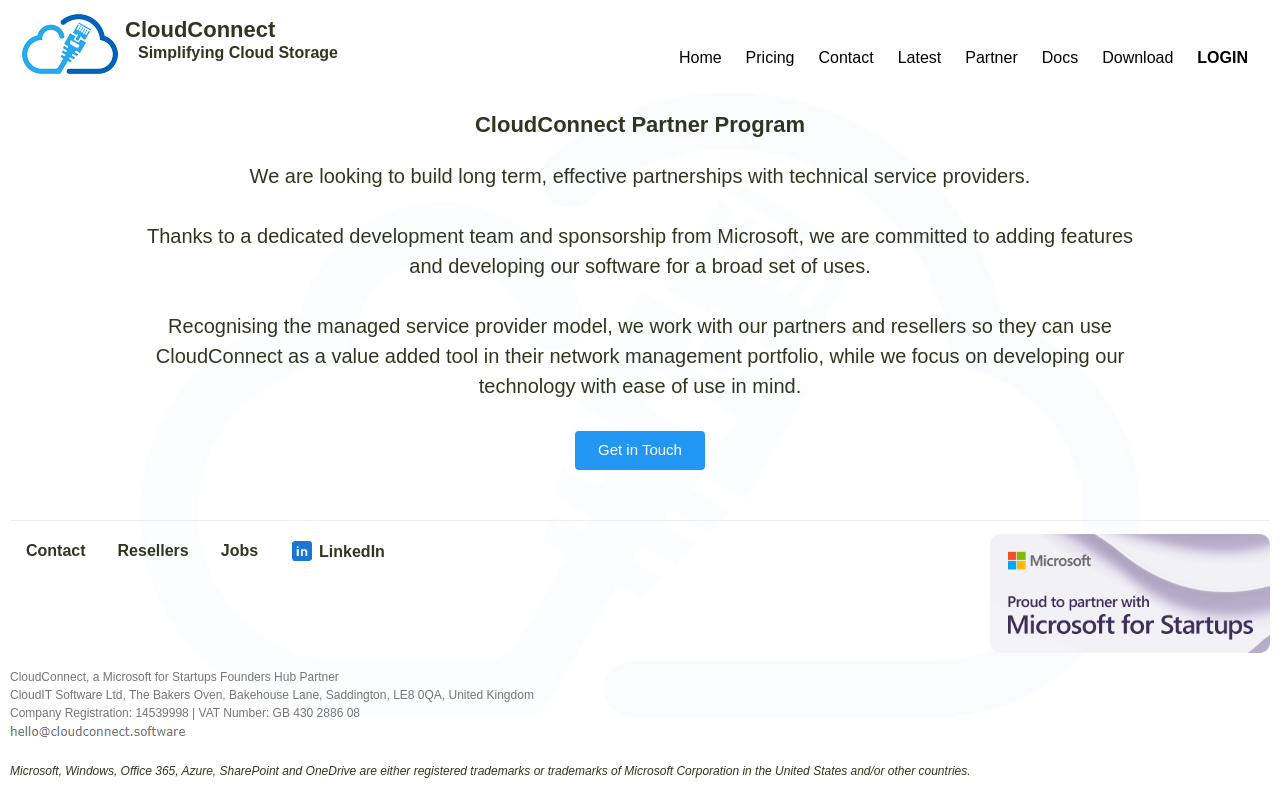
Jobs (239, 550)
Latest (920, 57)
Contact (846, 57)
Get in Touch (640, 449)
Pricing (770, 57)
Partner (991, 57)
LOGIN (1222, 57)
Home (700, 57)
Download (1137, 57)
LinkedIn (337, 551)
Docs (1060, 57)
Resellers (153, 550)
